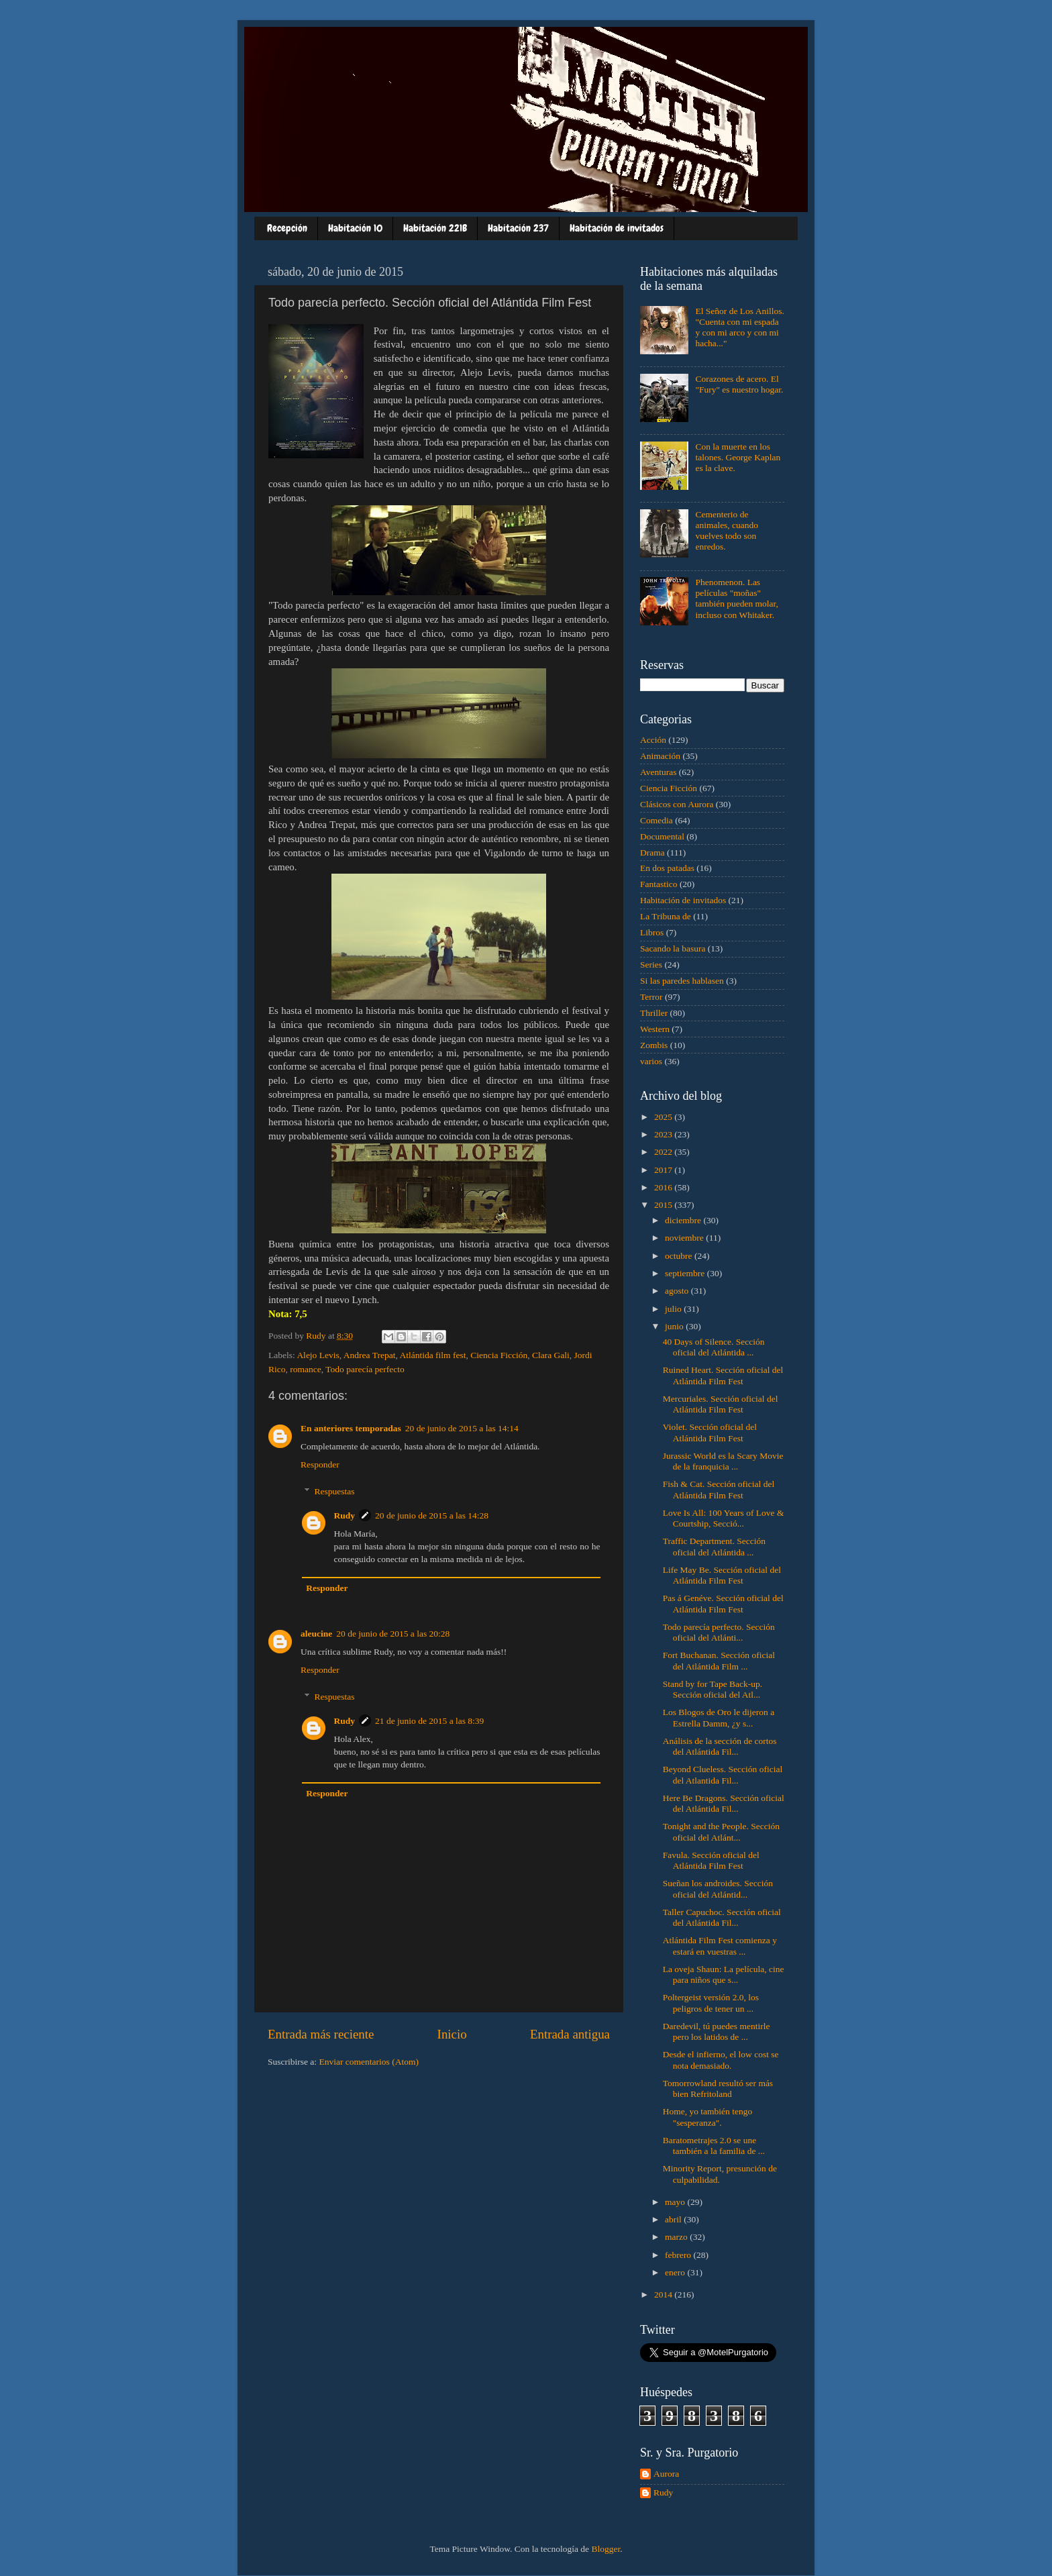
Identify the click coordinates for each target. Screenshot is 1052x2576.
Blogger (605, 2549)
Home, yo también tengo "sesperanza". (707, 2116)
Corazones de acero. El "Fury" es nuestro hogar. (739, 384)
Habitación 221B (435, 228)
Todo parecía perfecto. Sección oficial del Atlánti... (719, 1632)
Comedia (656, 820)
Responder (320, 1464)
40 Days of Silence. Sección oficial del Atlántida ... (714, 1347)
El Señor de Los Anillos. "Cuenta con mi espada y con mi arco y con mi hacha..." (739, 327)
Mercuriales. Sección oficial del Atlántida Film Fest (720, 1404)
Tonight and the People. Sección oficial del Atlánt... (721, 1831)
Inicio (452, 2034)
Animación (660, 756)
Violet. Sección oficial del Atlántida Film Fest (710, 1432)
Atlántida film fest (432, 1355)
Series (651, 965)
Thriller (654, 1013)
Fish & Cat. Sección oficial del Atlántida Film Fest (718, 1489)
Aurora (666, 2474)
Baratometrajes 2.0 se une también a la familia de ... (714, 2145)
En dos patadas (667, 868)
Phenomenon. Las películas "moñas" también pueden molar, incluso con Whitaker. (736, 598)
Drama (652, 852)
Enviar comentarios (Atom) (369, 2062)
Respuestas (335, 1491)
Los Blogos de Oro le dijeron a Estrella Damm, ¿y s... (718, 1717)
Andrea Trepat (370, 1355)
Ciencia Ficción (498, 1355)
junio (675, 1326)
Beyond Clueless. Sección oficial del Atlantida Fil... (722, 1774)
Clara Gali (551, 1355)
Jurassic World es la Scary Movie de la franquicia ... (723, 1461)
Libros (652, 932)
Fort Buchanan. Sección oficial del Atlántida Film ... (719, 1660)
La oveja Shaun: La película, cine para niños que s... (723, 1974)
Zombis (654, 1045)
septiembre (686, 1273)
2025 (664, 1117)
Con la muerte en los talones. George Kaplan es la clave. (737, 457)
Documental (662, 836)
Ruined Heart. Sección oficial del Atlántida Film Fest (723, 1375)
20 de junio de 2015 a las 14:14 (462, 1428)
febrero (679, 2255)
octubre (679, 1256)
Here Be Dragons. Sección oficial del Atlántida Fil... (723, 1803)
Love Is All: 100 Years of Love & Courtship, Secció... (723, 1518)
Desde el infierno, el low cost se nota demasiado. (721, 2059)
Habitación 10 (355, 228)
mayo (676, 2202)
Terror (651, 997)
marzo (677, 2237)
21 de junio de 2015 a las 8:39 (429, 1721)
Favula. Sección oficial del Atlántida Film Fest (711, 1860)
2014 (664, 2294)
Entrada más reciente (321, 2034)
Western (655, 1029)
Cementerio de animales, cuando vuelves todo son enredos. (726, 530)
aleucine (316, 1634)
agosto (678, 1291)
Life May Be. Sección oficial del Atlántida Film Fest (722, 1575)
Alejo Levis (318, 1355)
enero (676, 2272)
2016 (664, 1187)
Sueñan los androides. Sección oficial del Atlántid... (718, 1888)
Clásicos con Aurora (676, 804)
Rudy (345, 1515)
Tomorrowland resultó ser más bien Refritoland (718, 2088)
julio (674, 1309)
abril (674, 2219)
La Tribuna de (665, 916)
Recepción (287, 228)
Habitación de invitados (617, 228)
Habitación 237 (518, 228)
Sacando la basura (672, 948)
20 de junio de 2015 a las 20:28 (393, 1634)
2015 (664, 1205)
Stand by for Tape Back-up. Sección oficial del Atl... (712, 1689)
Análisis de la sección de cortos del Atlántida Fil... (720, 1746)
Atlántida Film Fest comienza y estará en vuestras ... (720, 1945)
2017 (664, 1170)
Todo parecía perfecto (365, 1369)
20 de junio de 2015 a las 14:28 (431, 1515)
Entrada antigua (570, 2034)
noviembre (685, 1238)
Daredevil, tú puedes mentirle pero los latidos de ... (716, 2031)
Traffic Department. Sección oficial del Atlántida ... (714, 1546)
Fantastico (659, 884)
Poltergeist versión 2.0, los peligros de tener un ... (711, 2002)
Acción (653, 740)
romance (305, 1369)
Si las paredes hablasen (682, 981)
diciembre (684, 1220)
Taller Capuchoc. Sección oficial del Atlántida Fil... (722, 1917)
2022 (664, 1152)
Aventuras (658, 772)
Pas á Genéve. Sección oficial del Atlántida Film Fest (723, 1603)
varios (651, 1061)
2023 (664, 1134)
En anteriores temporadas (351, 1428)
